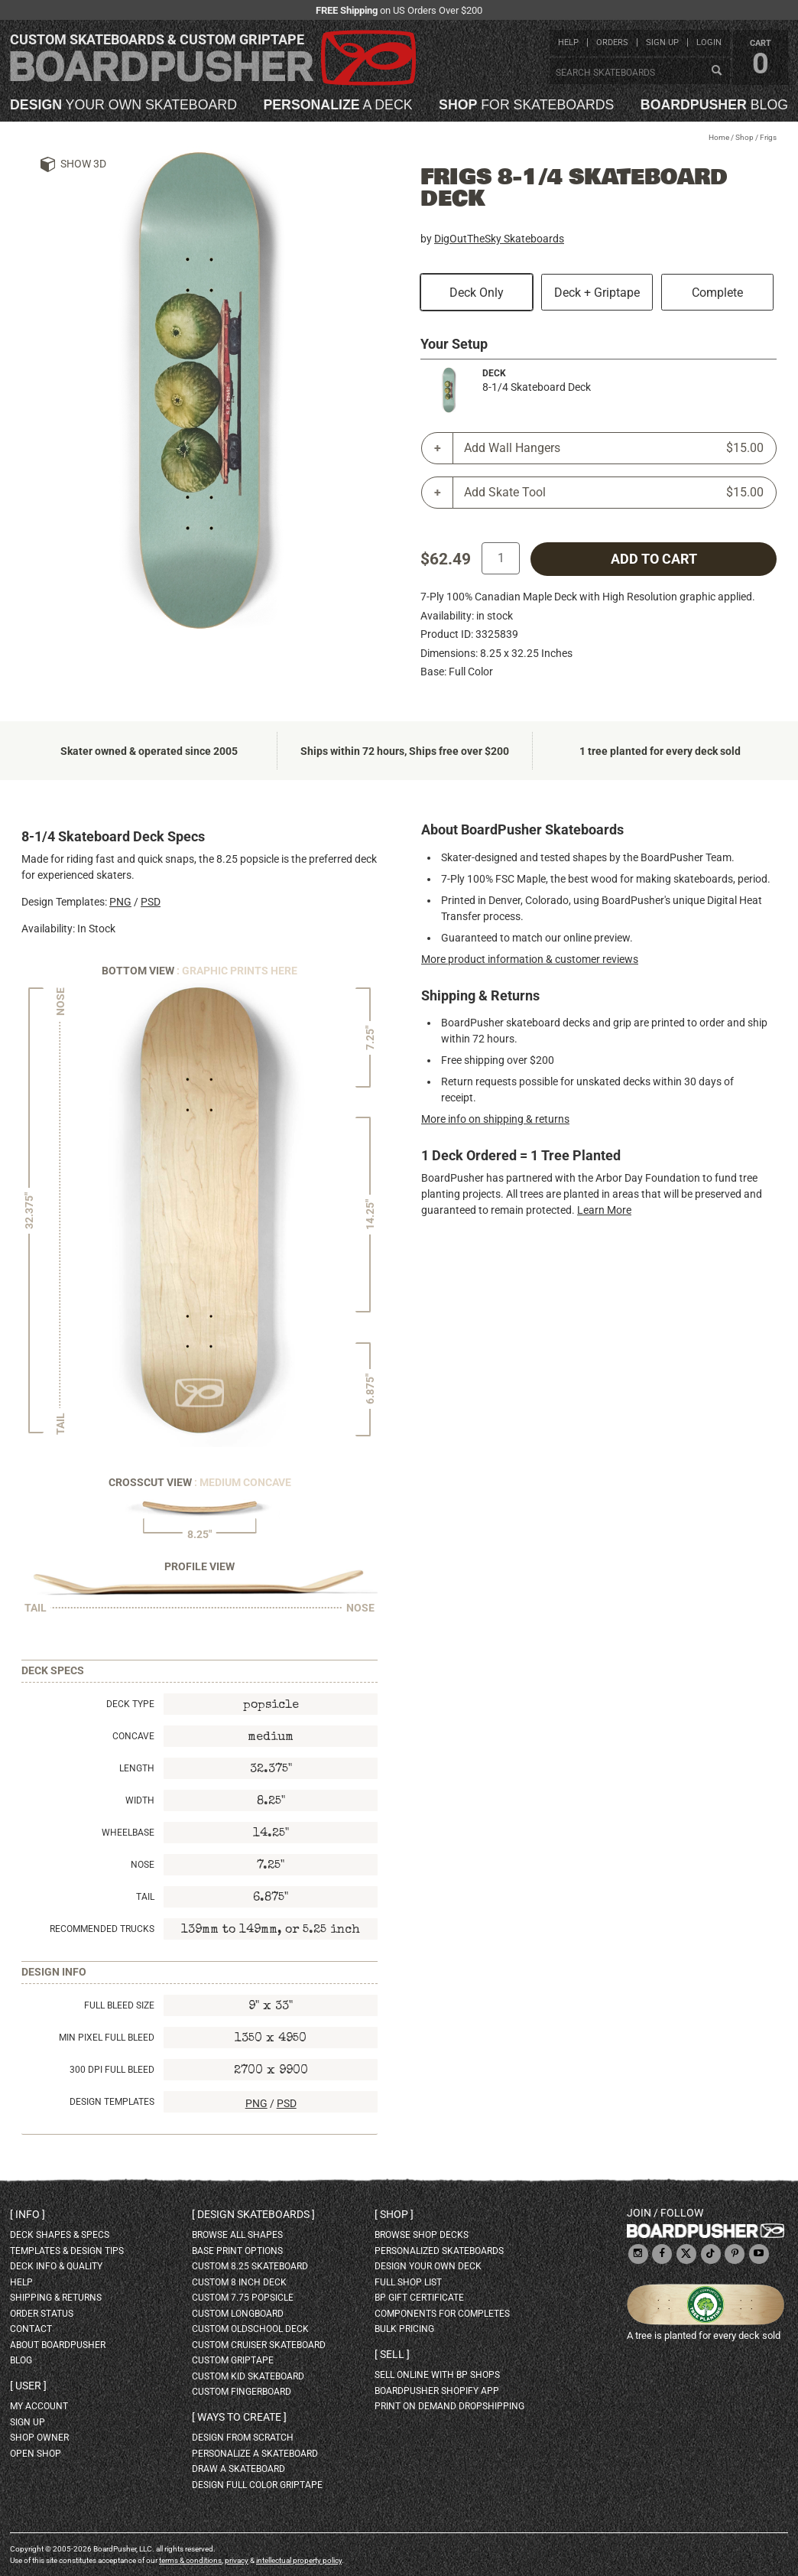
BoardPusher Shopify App (437, 2391)
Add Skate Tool (614, 492)
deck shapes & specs (59, 2235)
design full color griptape (257, 2485)
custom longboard (238, 2313)
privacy (236, 2560)
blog (714, 105)
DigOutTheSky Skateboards (499, 239)
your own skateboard (123, 105)
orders (612, 42)
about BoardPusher (57, 2345)
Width (139, 1800)
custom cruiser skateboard (259, 2345)
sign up (662, 42)
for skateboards (526, 105)
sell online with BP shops (437, 2374)
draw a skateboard (238, 2469)
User (28, 2385)
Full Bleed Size (119, 2005)
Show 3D (83, 164)
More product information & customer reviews (529, 959)
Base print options (237, 2251)
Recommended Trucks (102, 1929)
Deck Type (130, 1704)
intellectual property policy (299, 2560)
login (709, 42)
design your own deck (428, 2266)
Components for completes (442, 2313)
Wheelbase (128, 1832)
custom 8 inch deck (239, 2282)
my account (39, 2406)
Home (719, 137)
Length (136, 1768)
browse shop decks (422, 2235)
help (568, 42)
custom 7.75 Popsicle (243, 2297)
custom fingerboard (241, 2391)
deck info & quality (56, 2266)
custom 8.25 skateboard (250, 2266)
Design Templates (112, 2101)
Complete (717, 292)
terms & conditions (190, 2560)
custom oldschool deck (250, 2329)
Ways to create (239, 2417)
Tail (145, 1896)
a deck (337, 105)
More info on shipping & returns (495, 1119)
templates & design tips (67, 2251)
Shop (744, 137)
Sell (392, 2354)
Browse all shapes (237, 2235)
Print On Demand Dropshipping (449, 2406)
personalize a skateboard (255, 2453)
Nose (142, 1864)
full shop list (408, 2282)
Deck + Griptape (597, 292)
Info (27, 2214)
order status (41, 2313)
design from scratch (243, 2437)
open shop (35, 2453)
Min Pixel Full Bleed (106, 2037)
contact (31, 2329)
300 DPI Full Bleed (112, 2069)
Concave (133, 1736)
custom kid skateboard (248, 2376)
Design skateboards (253, 2214)
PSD (151, 902)
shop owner (39, 2437)
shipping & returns (56, 2297)
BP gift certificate (419, 2297)
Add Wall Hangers (614, 448)
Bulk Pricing (404, 2329)
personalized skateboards (439, 2251)
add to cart (654, 559)
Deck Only (476, 292)
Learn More (604, 1210)
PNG (120, 902)
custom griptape (233, 2360)
